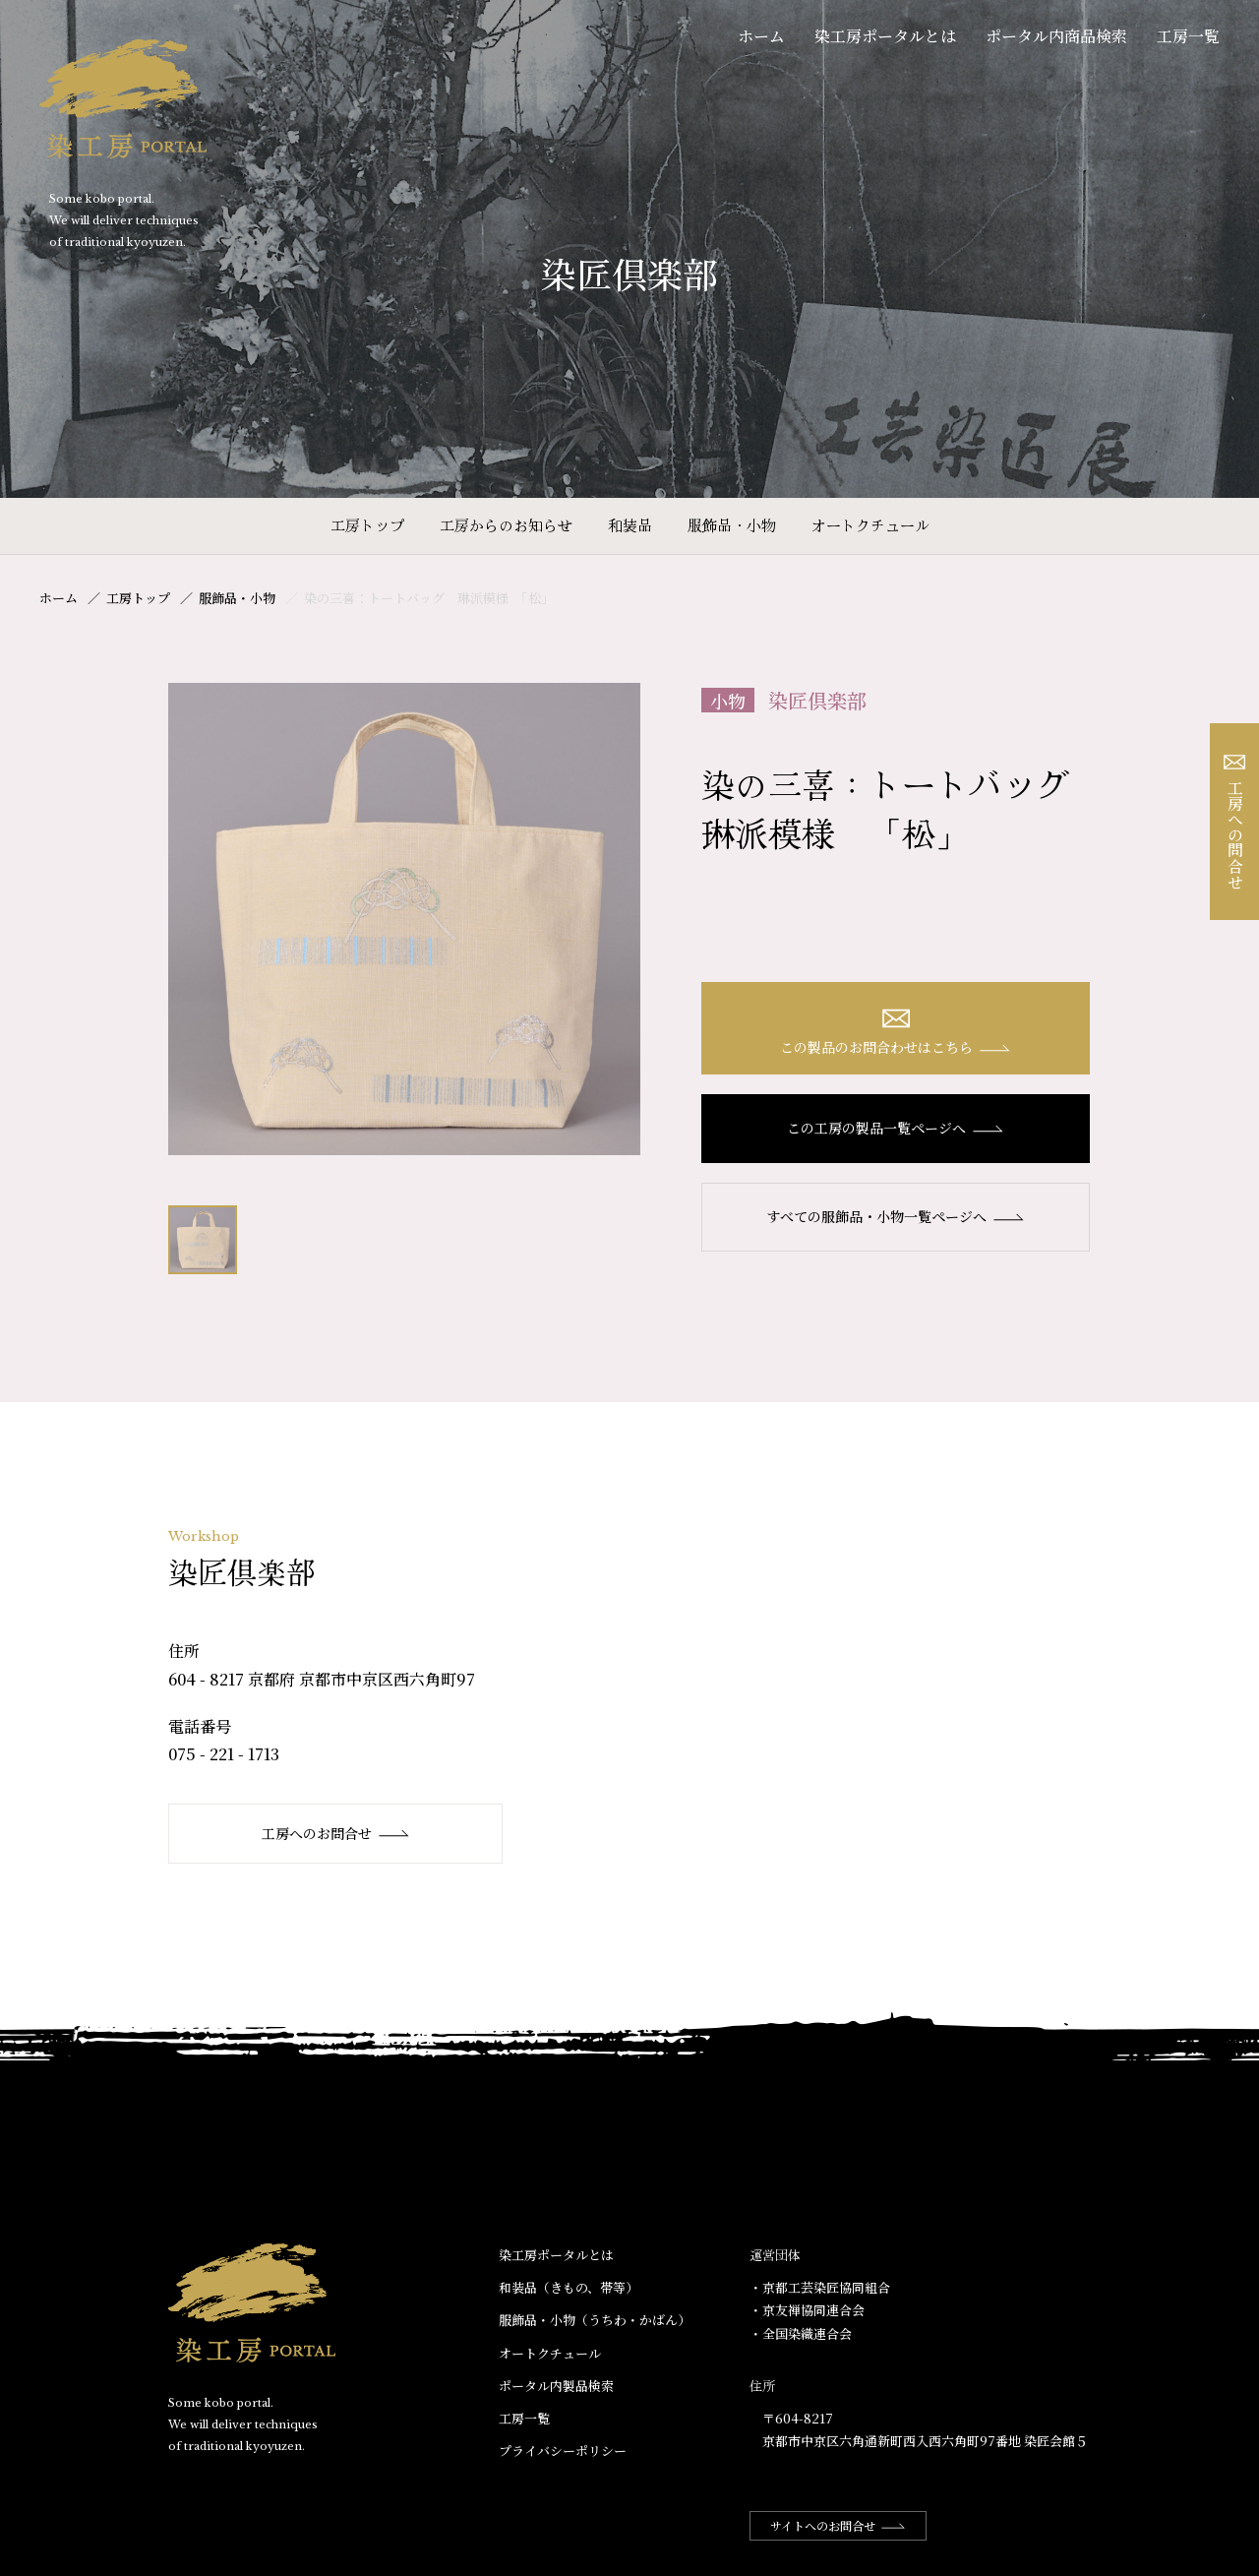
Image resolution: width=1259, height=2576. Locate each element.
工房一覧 (1188, 36)
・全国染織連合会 (800, 2333)
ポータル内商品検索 (1056, 36)
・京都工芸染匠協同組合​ (819, 2287)
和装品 (630, 525)
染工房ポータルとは (885, 36)
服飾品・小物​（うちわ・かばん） (594, 2319)
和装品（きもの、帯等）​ (568, 2287)
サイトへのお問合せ (838, 2525)
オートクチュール (870, 525)
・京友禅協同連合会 (807, 2309)
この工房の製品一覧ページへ (895, 1127)
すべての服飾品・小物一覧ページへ (895, 1216)
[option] (404, 919)
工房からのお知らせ (506, 525)
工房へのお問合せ (336, 1833)
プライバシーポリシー (563, 2450)
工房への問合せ (1235, 822)
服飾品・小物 (732, 525)
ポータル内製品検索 (556, 2385)
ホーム (761, 36)
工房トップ (367, 525)
